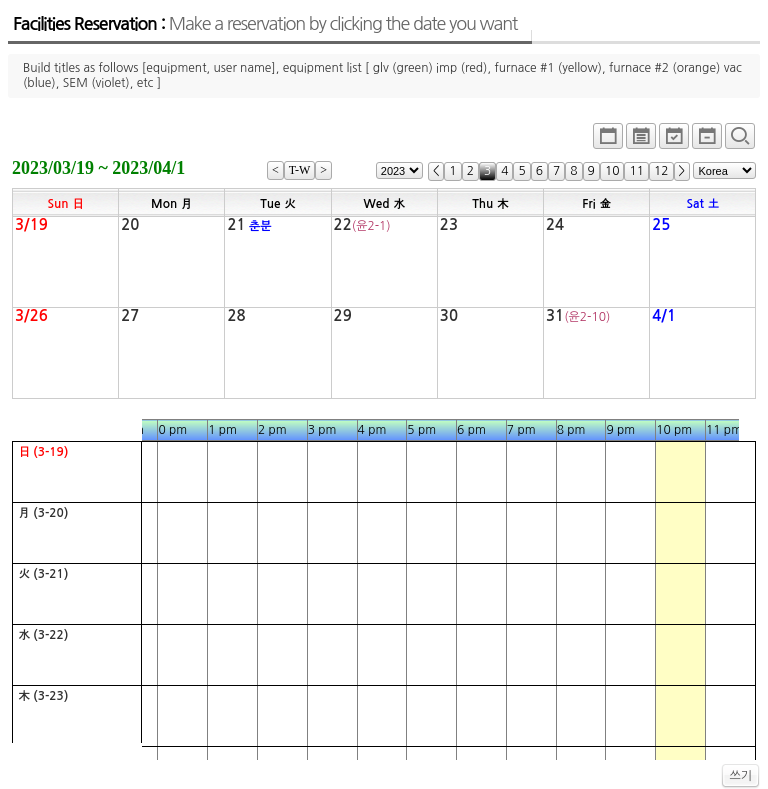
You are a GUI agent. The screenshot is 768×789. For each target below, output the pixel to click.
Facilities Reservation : (265, 24)
